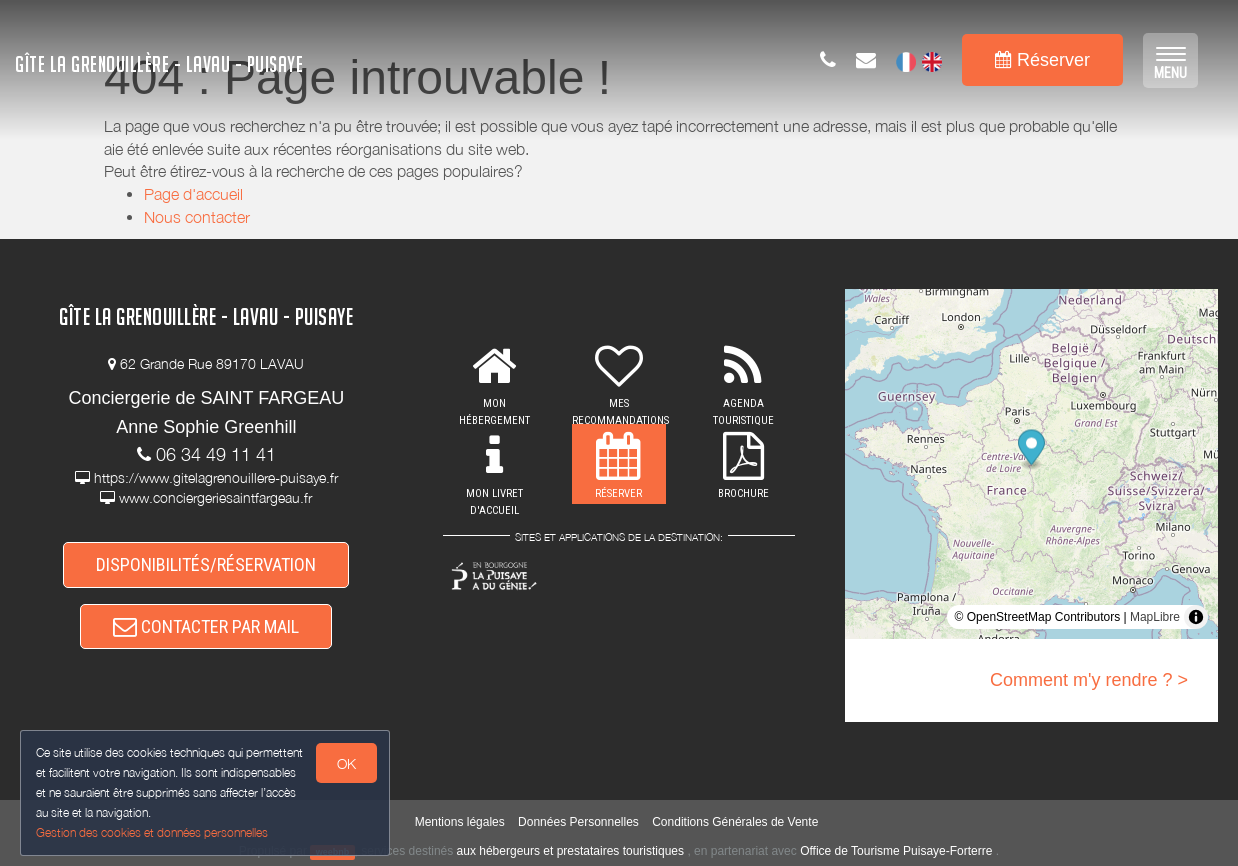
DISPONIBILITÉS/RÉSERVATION (206, 564)
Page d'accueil (193, 194)
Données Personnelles (578, 822)
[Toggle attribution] (1196, 617)
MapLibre (1155, 617)
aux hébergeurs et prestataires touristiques (570, 851)
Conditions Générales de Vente (735, 822)
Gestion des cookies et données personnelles (152, 832)
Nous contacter (197, 217)
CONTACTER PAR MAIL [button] (206, 626)
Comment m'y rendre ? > (1089, 680)
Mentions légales (460, 822)
